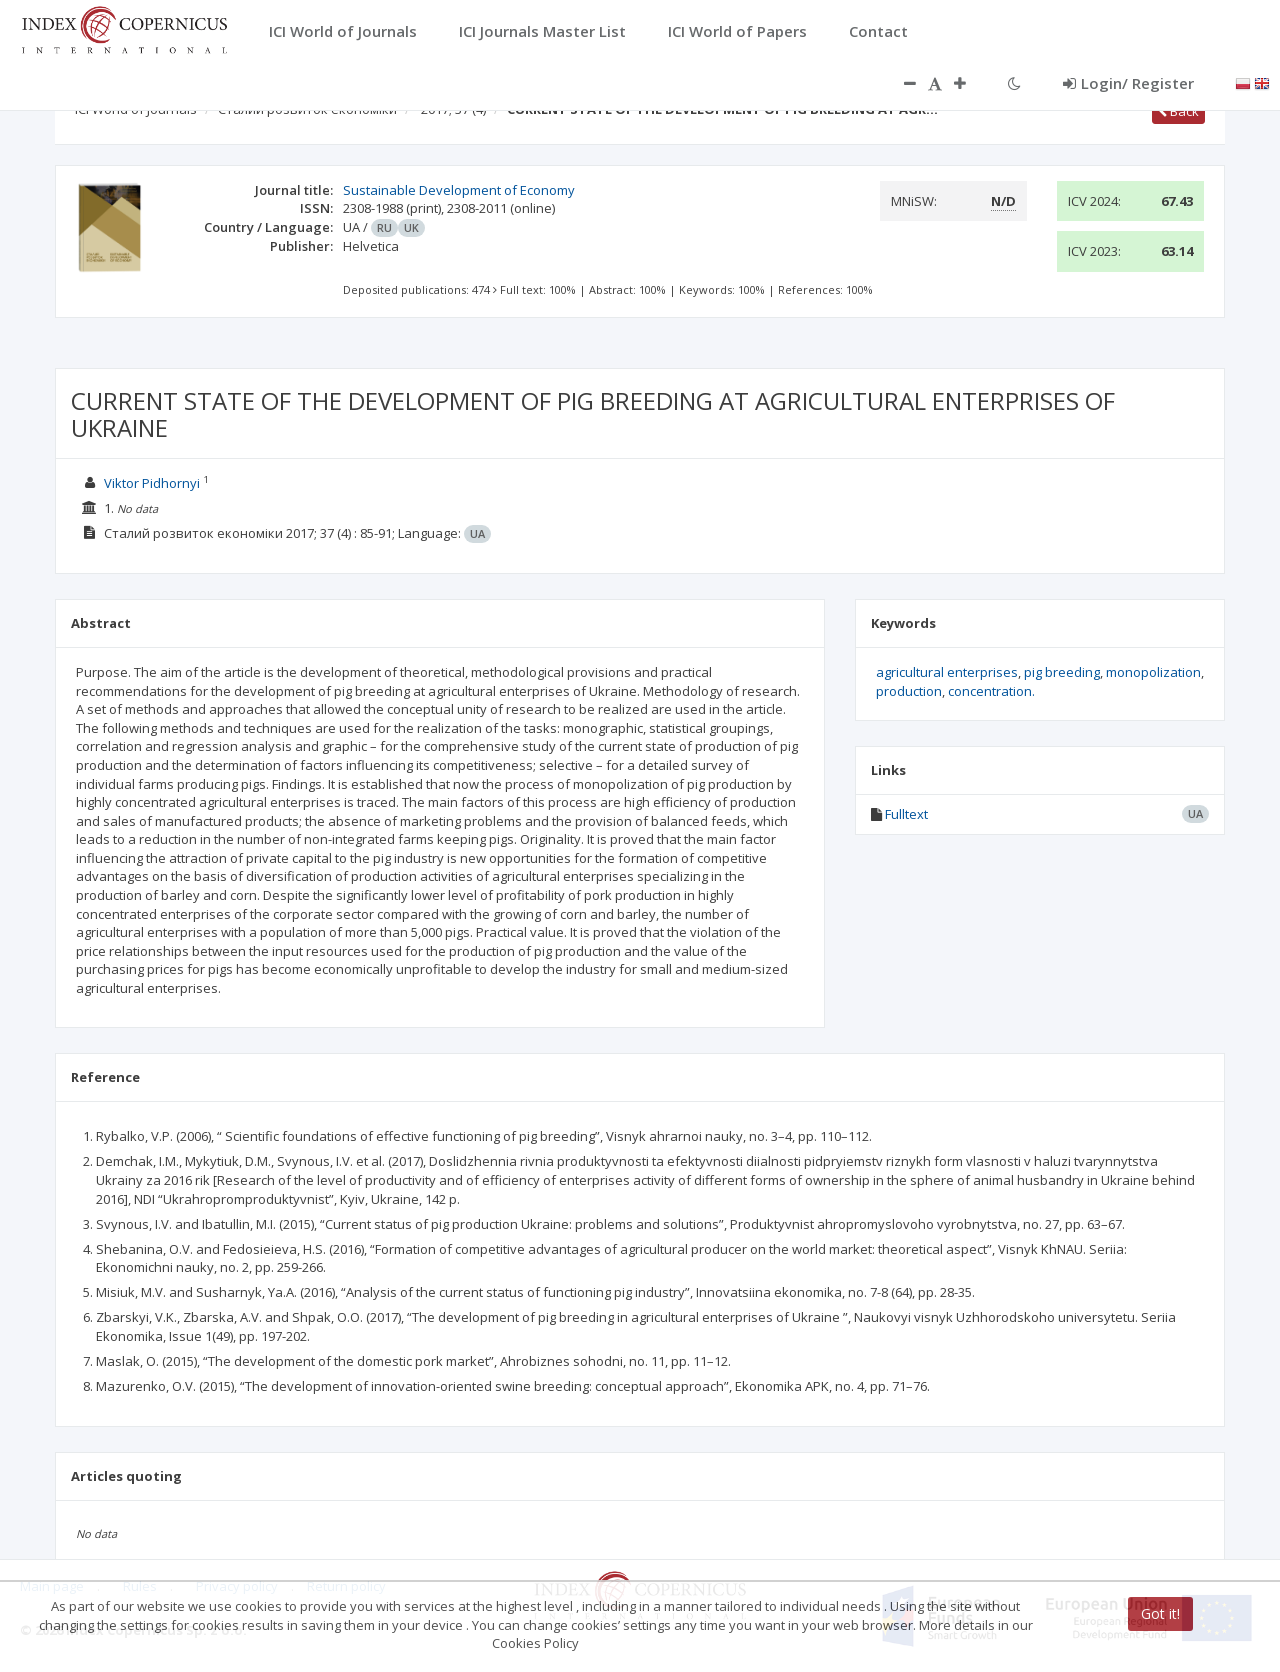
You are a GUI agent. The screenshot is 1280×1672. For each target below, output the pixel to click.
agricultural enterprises (947, 672)
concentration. (991, 691)
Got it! (1160, 1613)
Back (1178, 111)
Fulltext (906, 814)
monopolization (1153, 672)
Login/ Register (1128, 83)
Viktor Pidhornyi (152, 483)
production (909, 691)
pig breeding (1062, 672)
